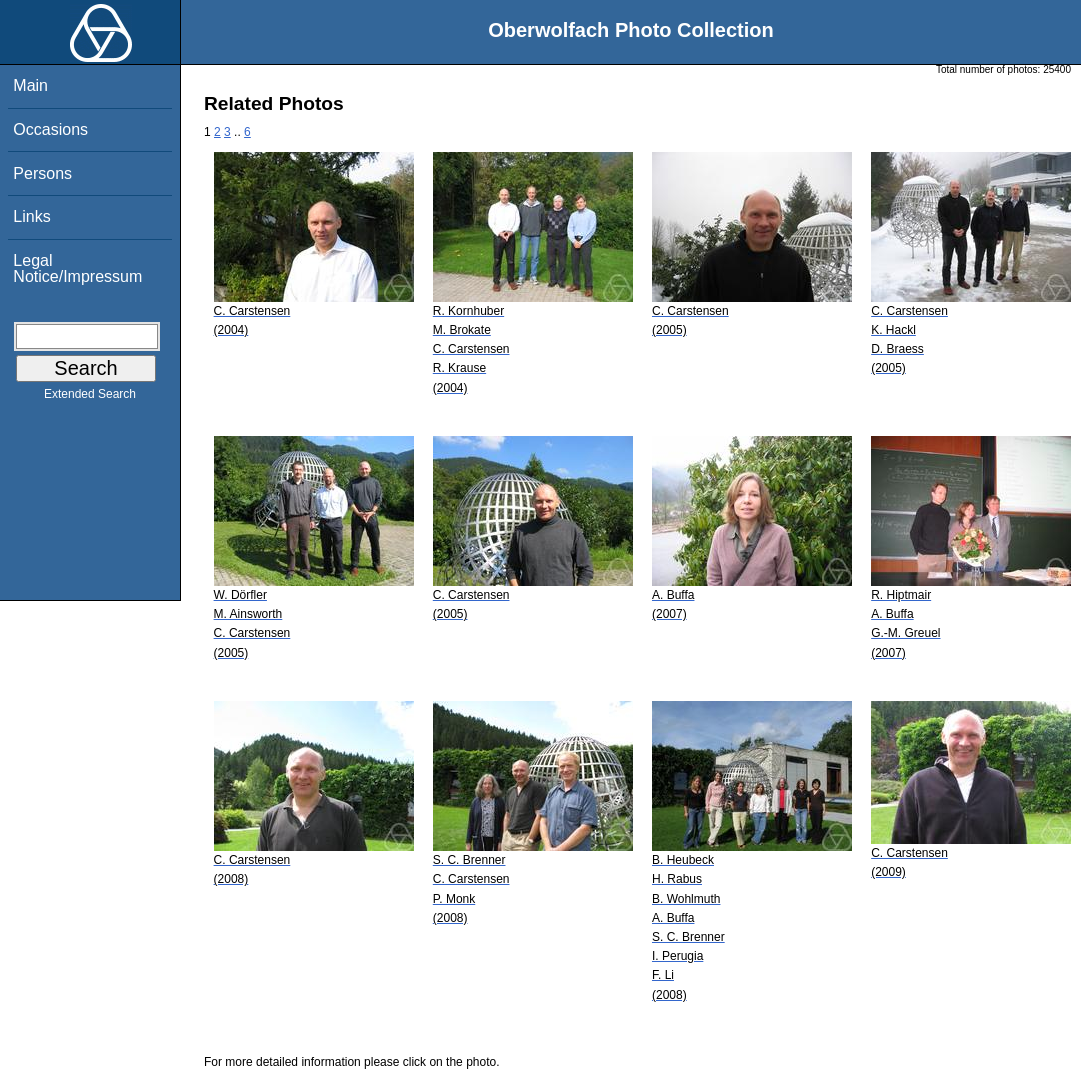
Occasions (50, 129)
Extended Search (90, 398)
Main (30, 85)
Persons (42, 173)
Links (31, 216)
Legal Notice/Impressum (77, 268)
